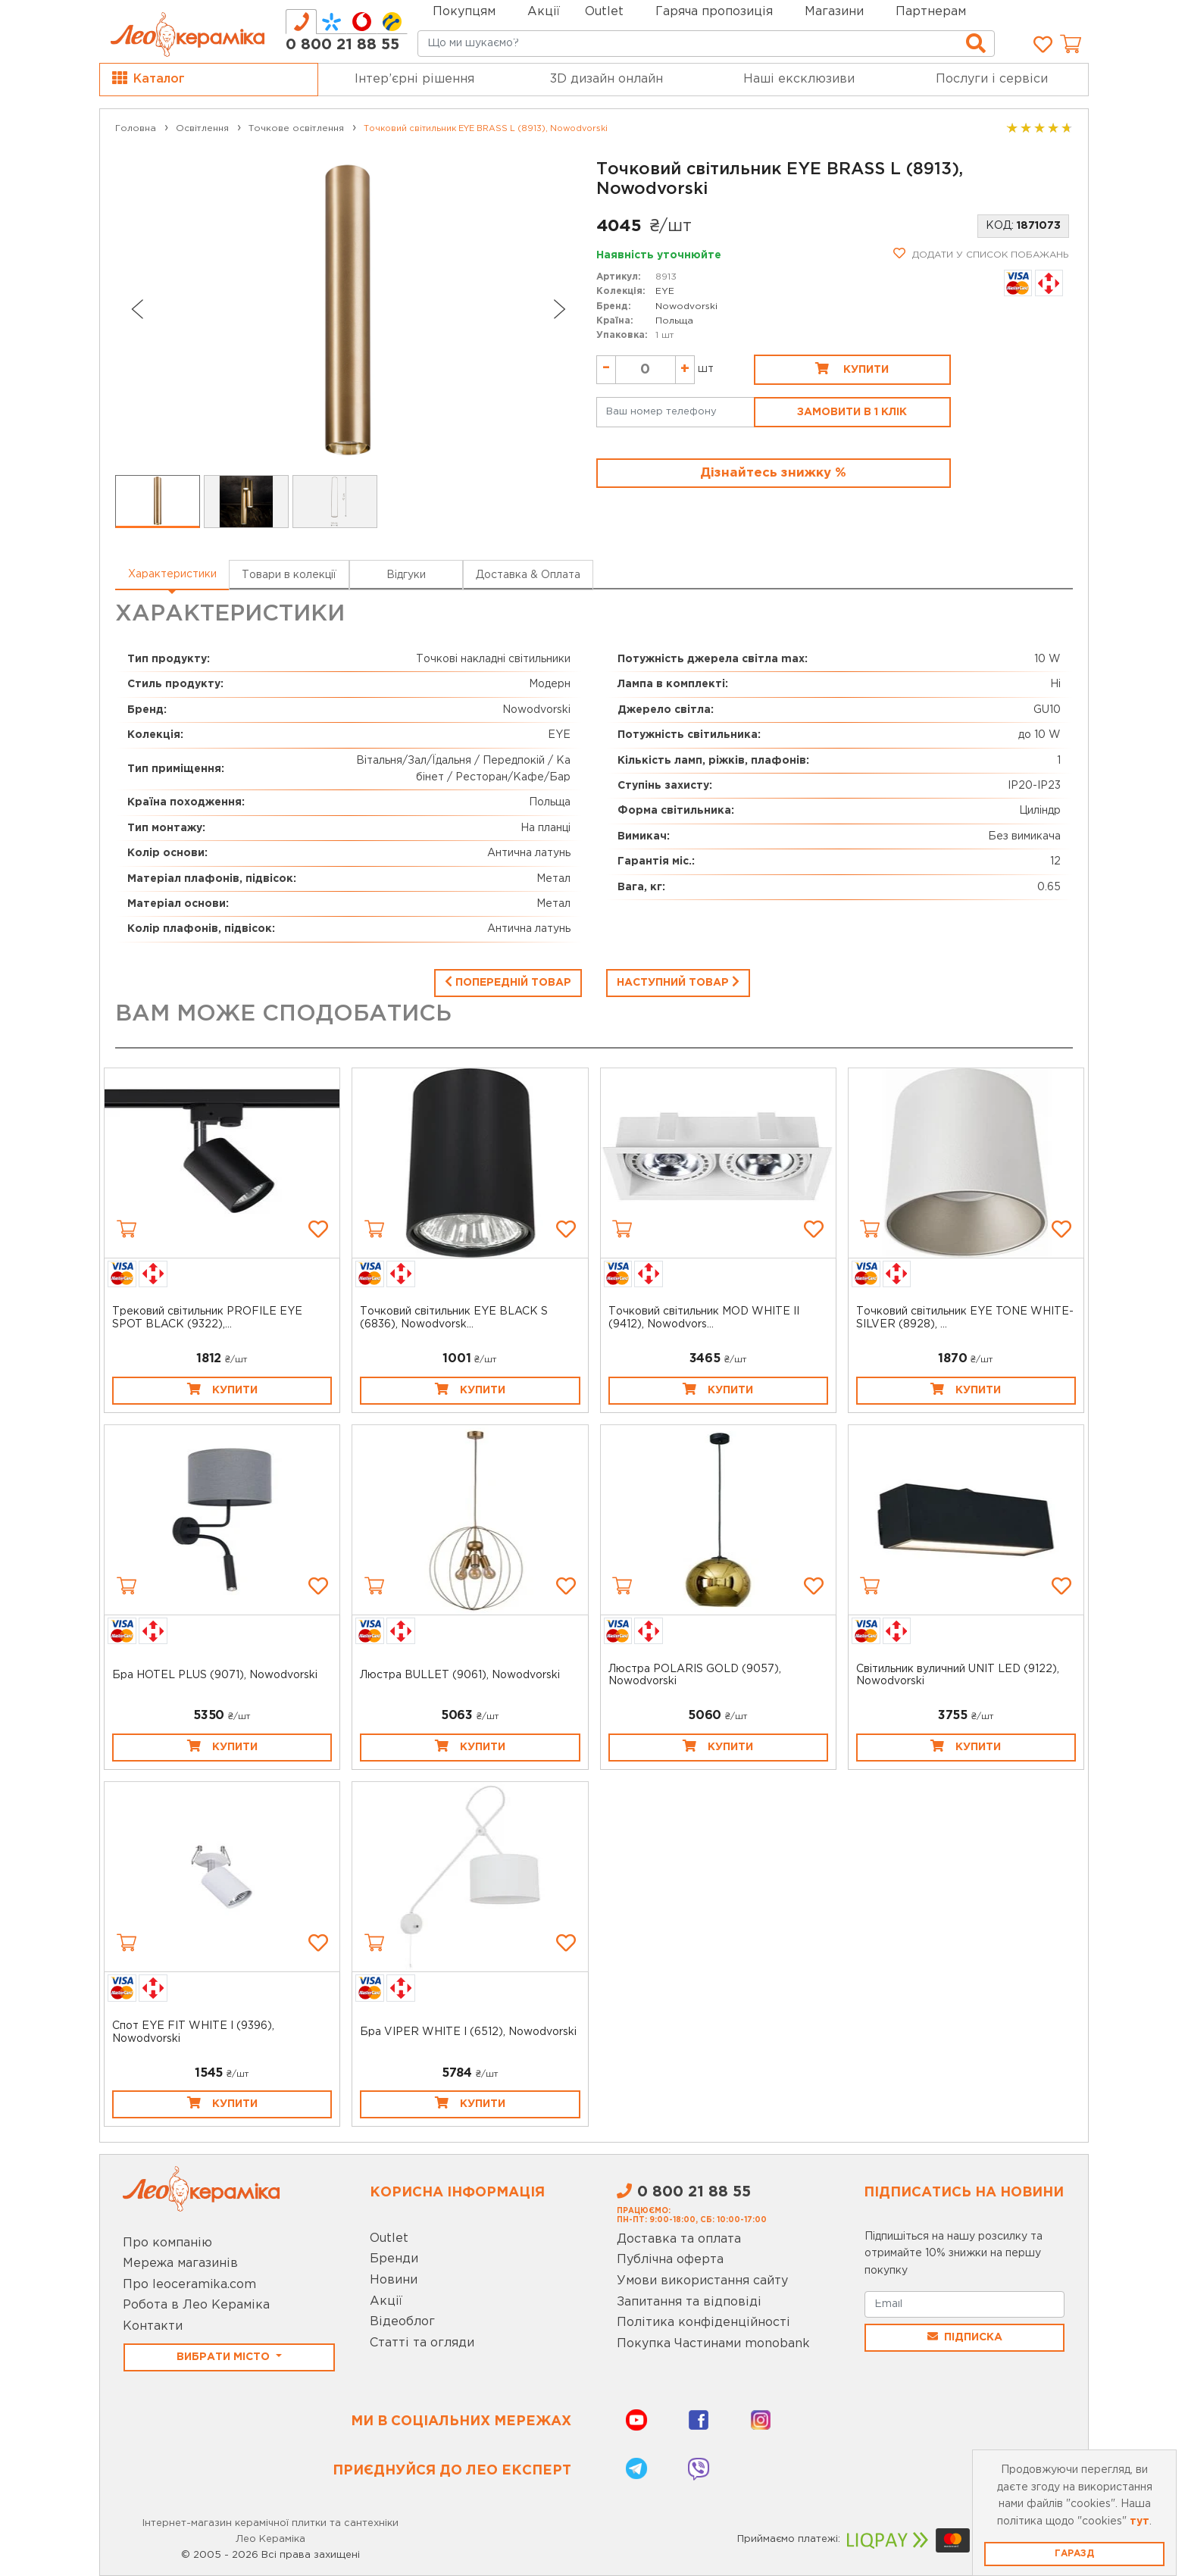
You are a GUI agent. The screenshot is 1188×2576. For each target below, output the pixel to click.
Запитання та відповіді (689, 2302)
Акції (543, 11)
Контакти (153, 2326)
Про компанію (167, 2243)
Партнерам (931, 11)
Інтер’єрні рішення (414, 79)
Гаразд (1074, 2553)
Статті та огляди (422, 2343)
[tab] (301, 21)
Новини (393, 2280)
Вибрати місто (225, 2357)
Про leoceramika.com (189, 2284)
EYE (664, 291)
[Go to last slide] (136, 309)
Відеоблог (402, 2321)
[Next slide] (560, 309)
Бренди (394, 2259)
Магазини (834, 11)
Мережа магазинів (180, 2263)
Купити (852, 368)
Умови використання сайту (702, 2281)
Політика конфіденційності (703, 2322)
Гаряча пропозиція (714, 11)
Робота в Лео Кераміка (196, 2305)
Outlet (389, 2238)
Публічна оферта (670, 2259)
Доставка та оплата (679, 2239)
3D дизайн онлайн (606, 79)
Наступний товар (678, 981)
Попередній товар (508, 981)
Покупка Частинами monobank (713, 2343)
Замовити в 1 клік (852, 412)
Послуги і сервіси (992, 79)
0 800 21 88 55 (342, 45)
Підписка (964, 2336)
